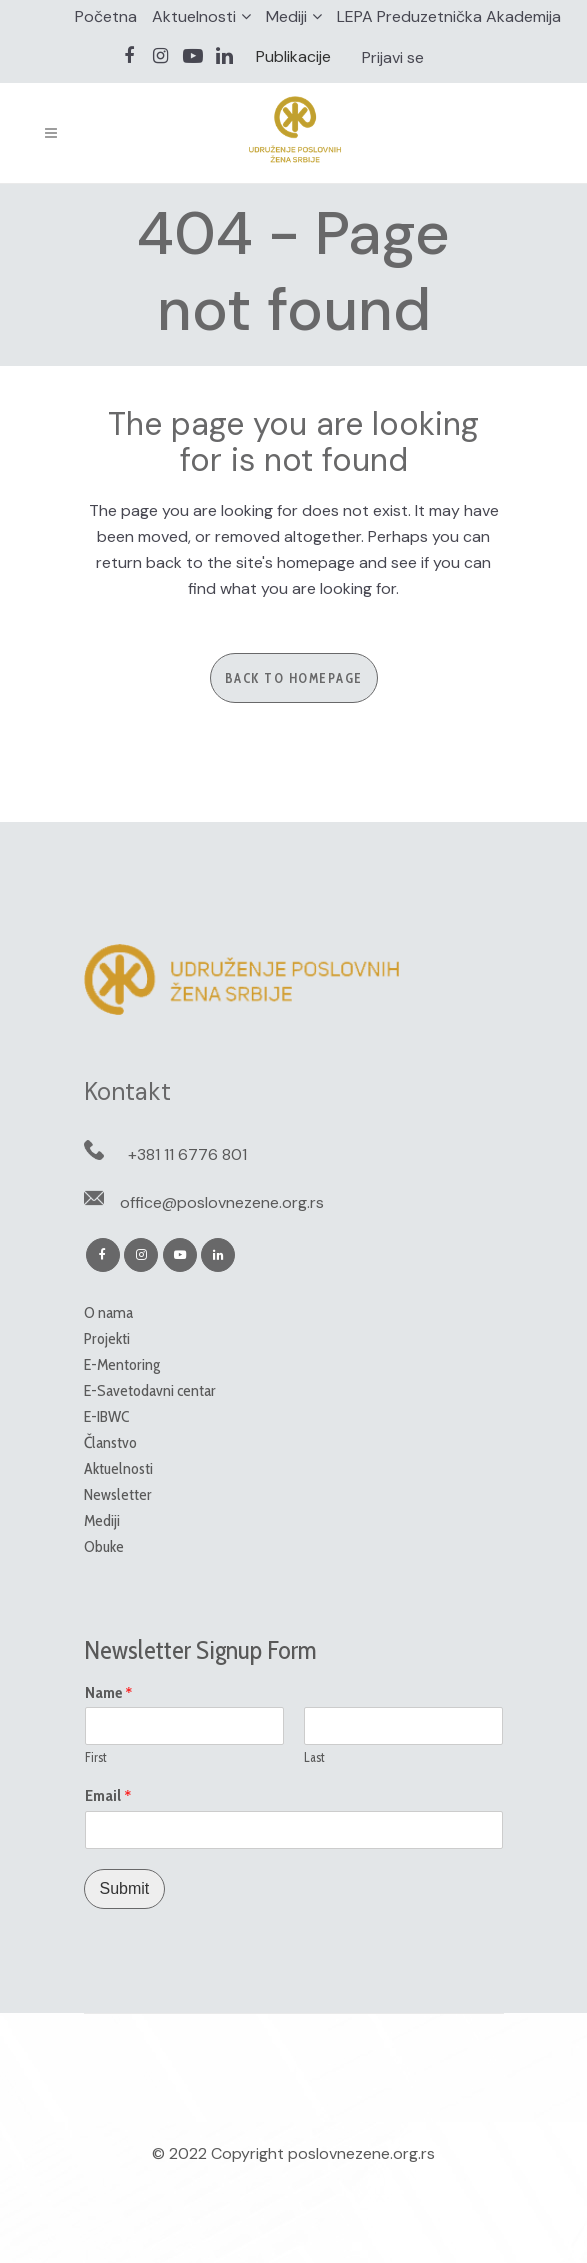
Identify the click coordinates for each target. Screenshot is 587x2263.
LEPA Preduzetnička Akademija (449, 16)
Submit (125, 1888)
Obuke (104, 1546)
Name (109, 1693)
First (96, 1757)
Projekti (107, 1338)
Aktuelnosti (194, 16)
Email (108, 1796)
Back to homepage (294, 678)
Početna (106, 16)
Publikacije (293, 56)
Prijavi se (393, 57)
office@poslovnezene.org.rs (222, 1202)
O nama (108, 1312)
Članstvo (110, 1442)
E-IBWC (106, 1416)
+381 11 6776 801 (187, 1154)
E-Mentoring (122, 1364)
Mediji (286, 16)
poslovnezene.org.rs (361, 2153)
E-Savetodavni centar (150, 1390)
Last (314, 1757)
